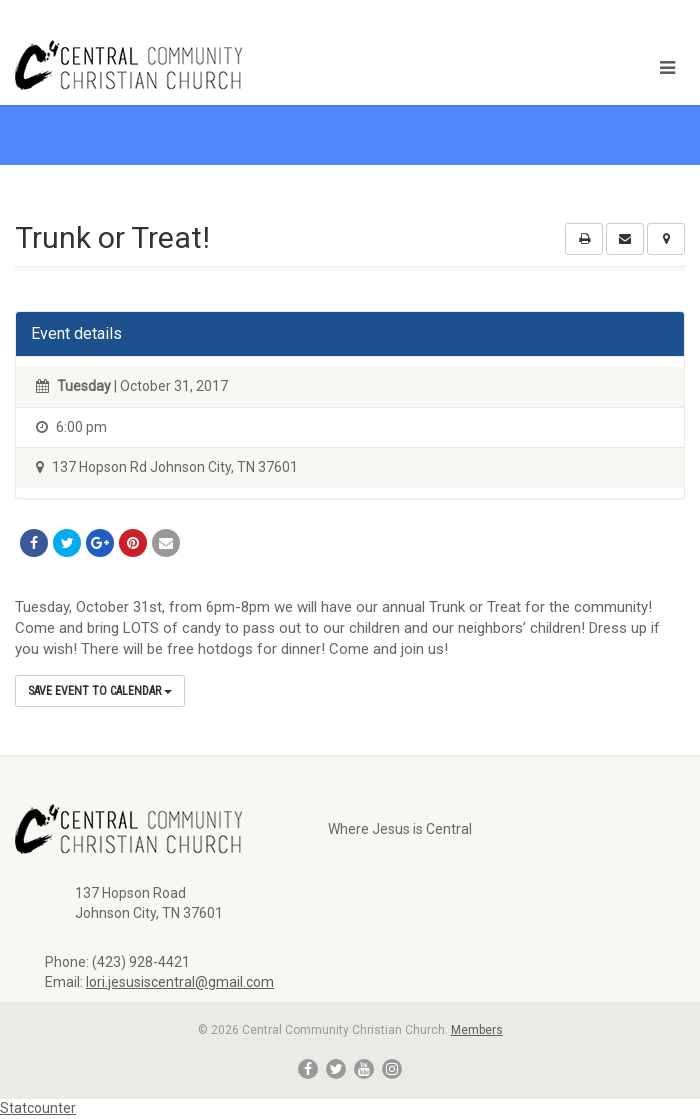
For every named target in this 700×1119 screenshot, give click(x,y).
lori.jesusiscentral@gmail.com (180, 982)
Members (477, 1030)
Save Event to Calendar (100, 691)
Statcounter (38, 1108)
